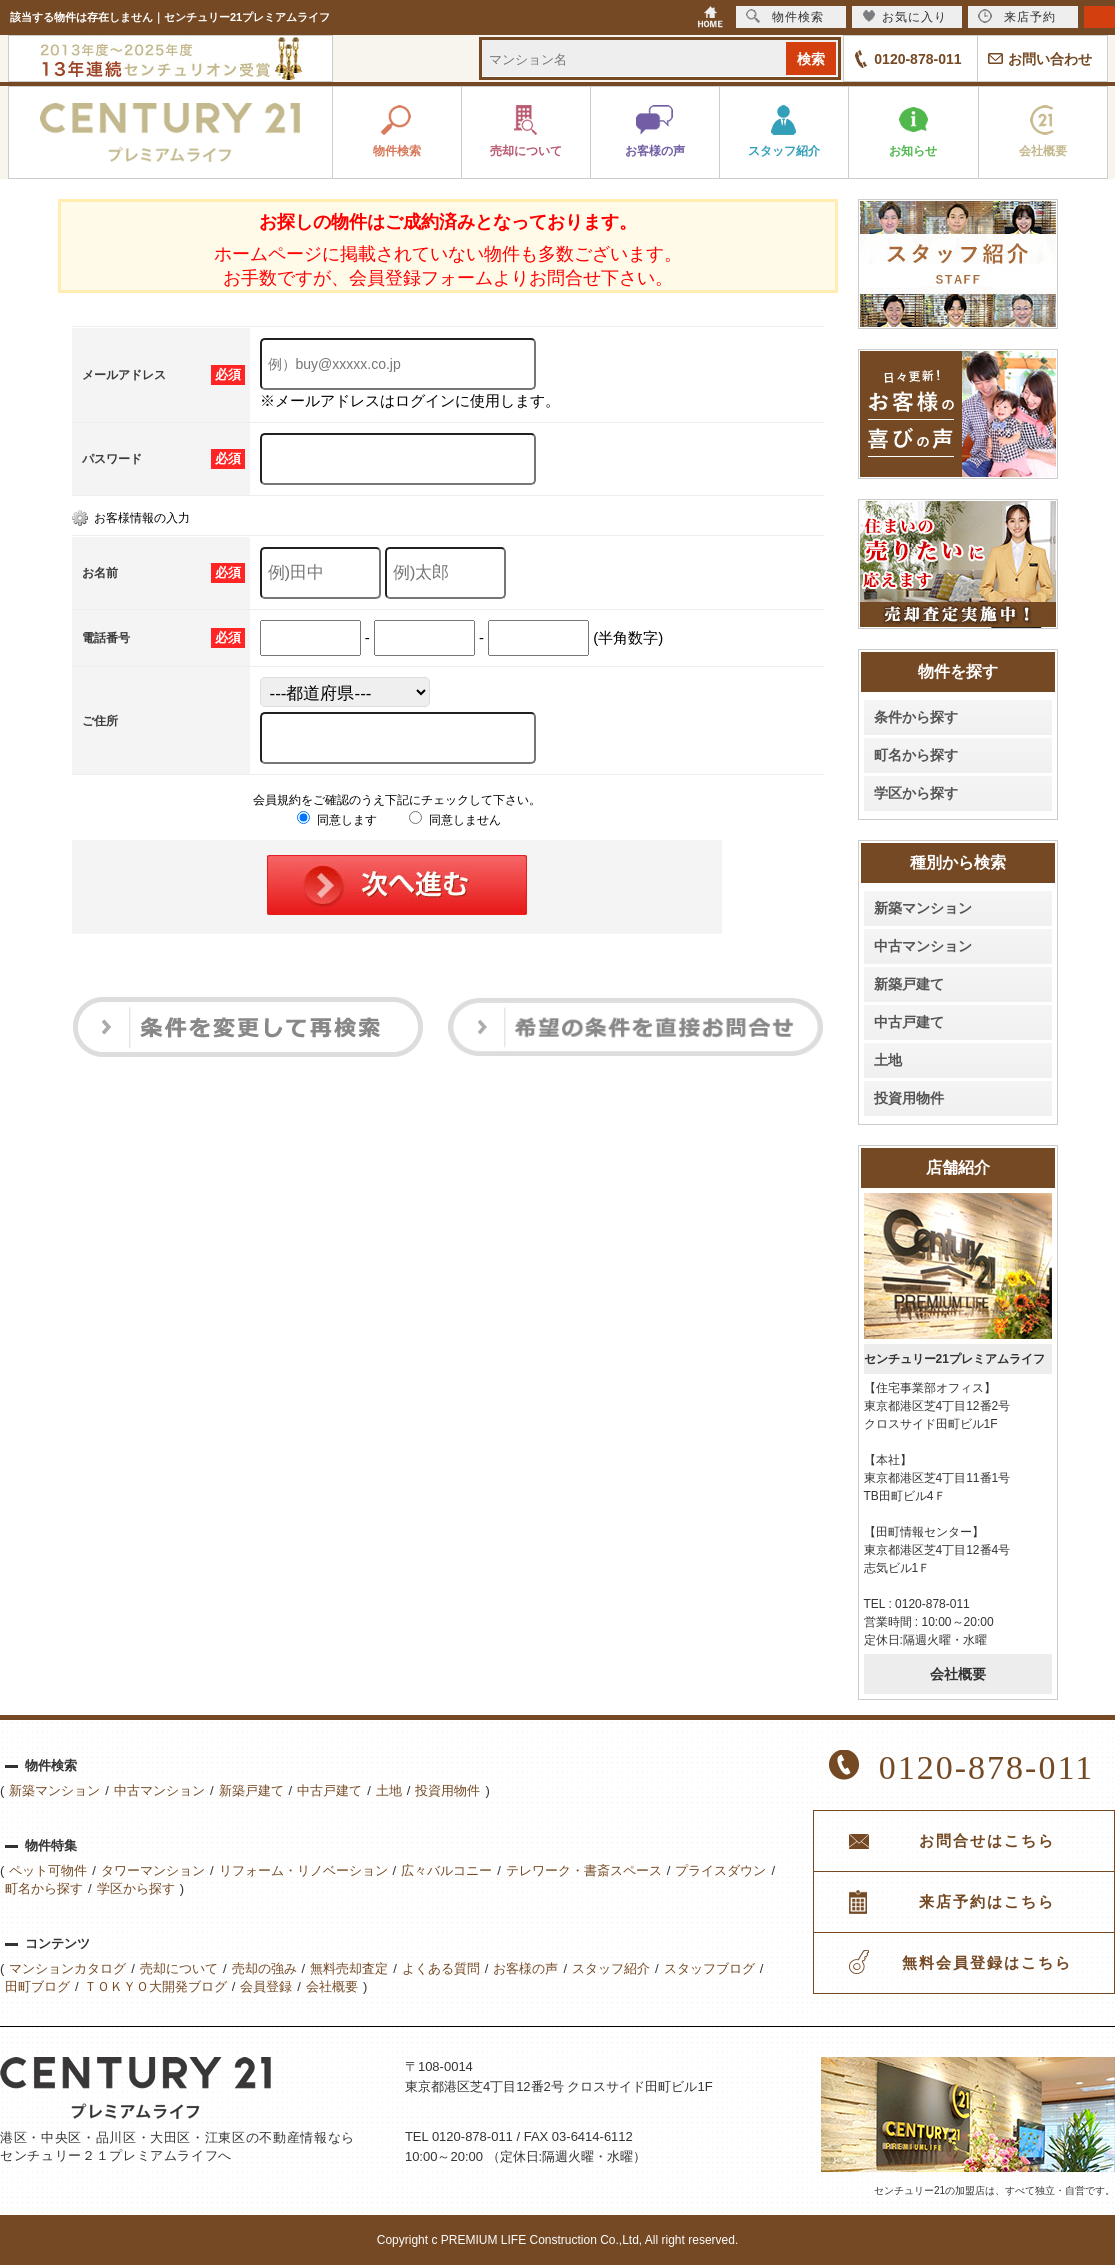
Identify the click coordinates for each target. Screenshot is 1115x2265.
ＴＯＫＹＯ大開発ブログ (155, 1986)
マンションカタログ (67, 1968)
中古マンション (923, 946)
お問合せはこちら (987, 1841)
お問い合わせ (1050, 59)
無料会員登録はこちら (987, 1963)
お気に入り (904, 16)
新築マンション (923, 908)
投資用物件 (909, 1098)
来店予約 (1017, 16)
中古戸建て (909, 1022)
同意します (336, 820)
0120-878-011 (917, 59)
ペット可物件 (48, 1870)
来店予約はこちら (987, 1902)
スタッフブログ (709, 1968)
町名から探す (916, 755)
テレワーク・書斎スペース (584, 1870)
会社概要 (958, 1674)
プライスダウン (720, 1870)
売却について (179, 1968)
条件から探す (916, 717)
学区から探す (916, 793)
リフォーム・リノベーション (303, 1870)
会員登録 (266, 1986)
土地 (888, 1060)
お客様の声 (525, 1968)
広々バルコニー (446, 1870)
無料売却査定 (349, 1968)
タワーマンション (153, 1870)
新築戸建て (909, 984)
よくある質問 (441, 1968)
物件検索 (785, 16)
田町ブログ (37, 1986)
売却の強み (264, 1968)
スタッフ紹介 (611, 1968)
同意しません (454, 820)
